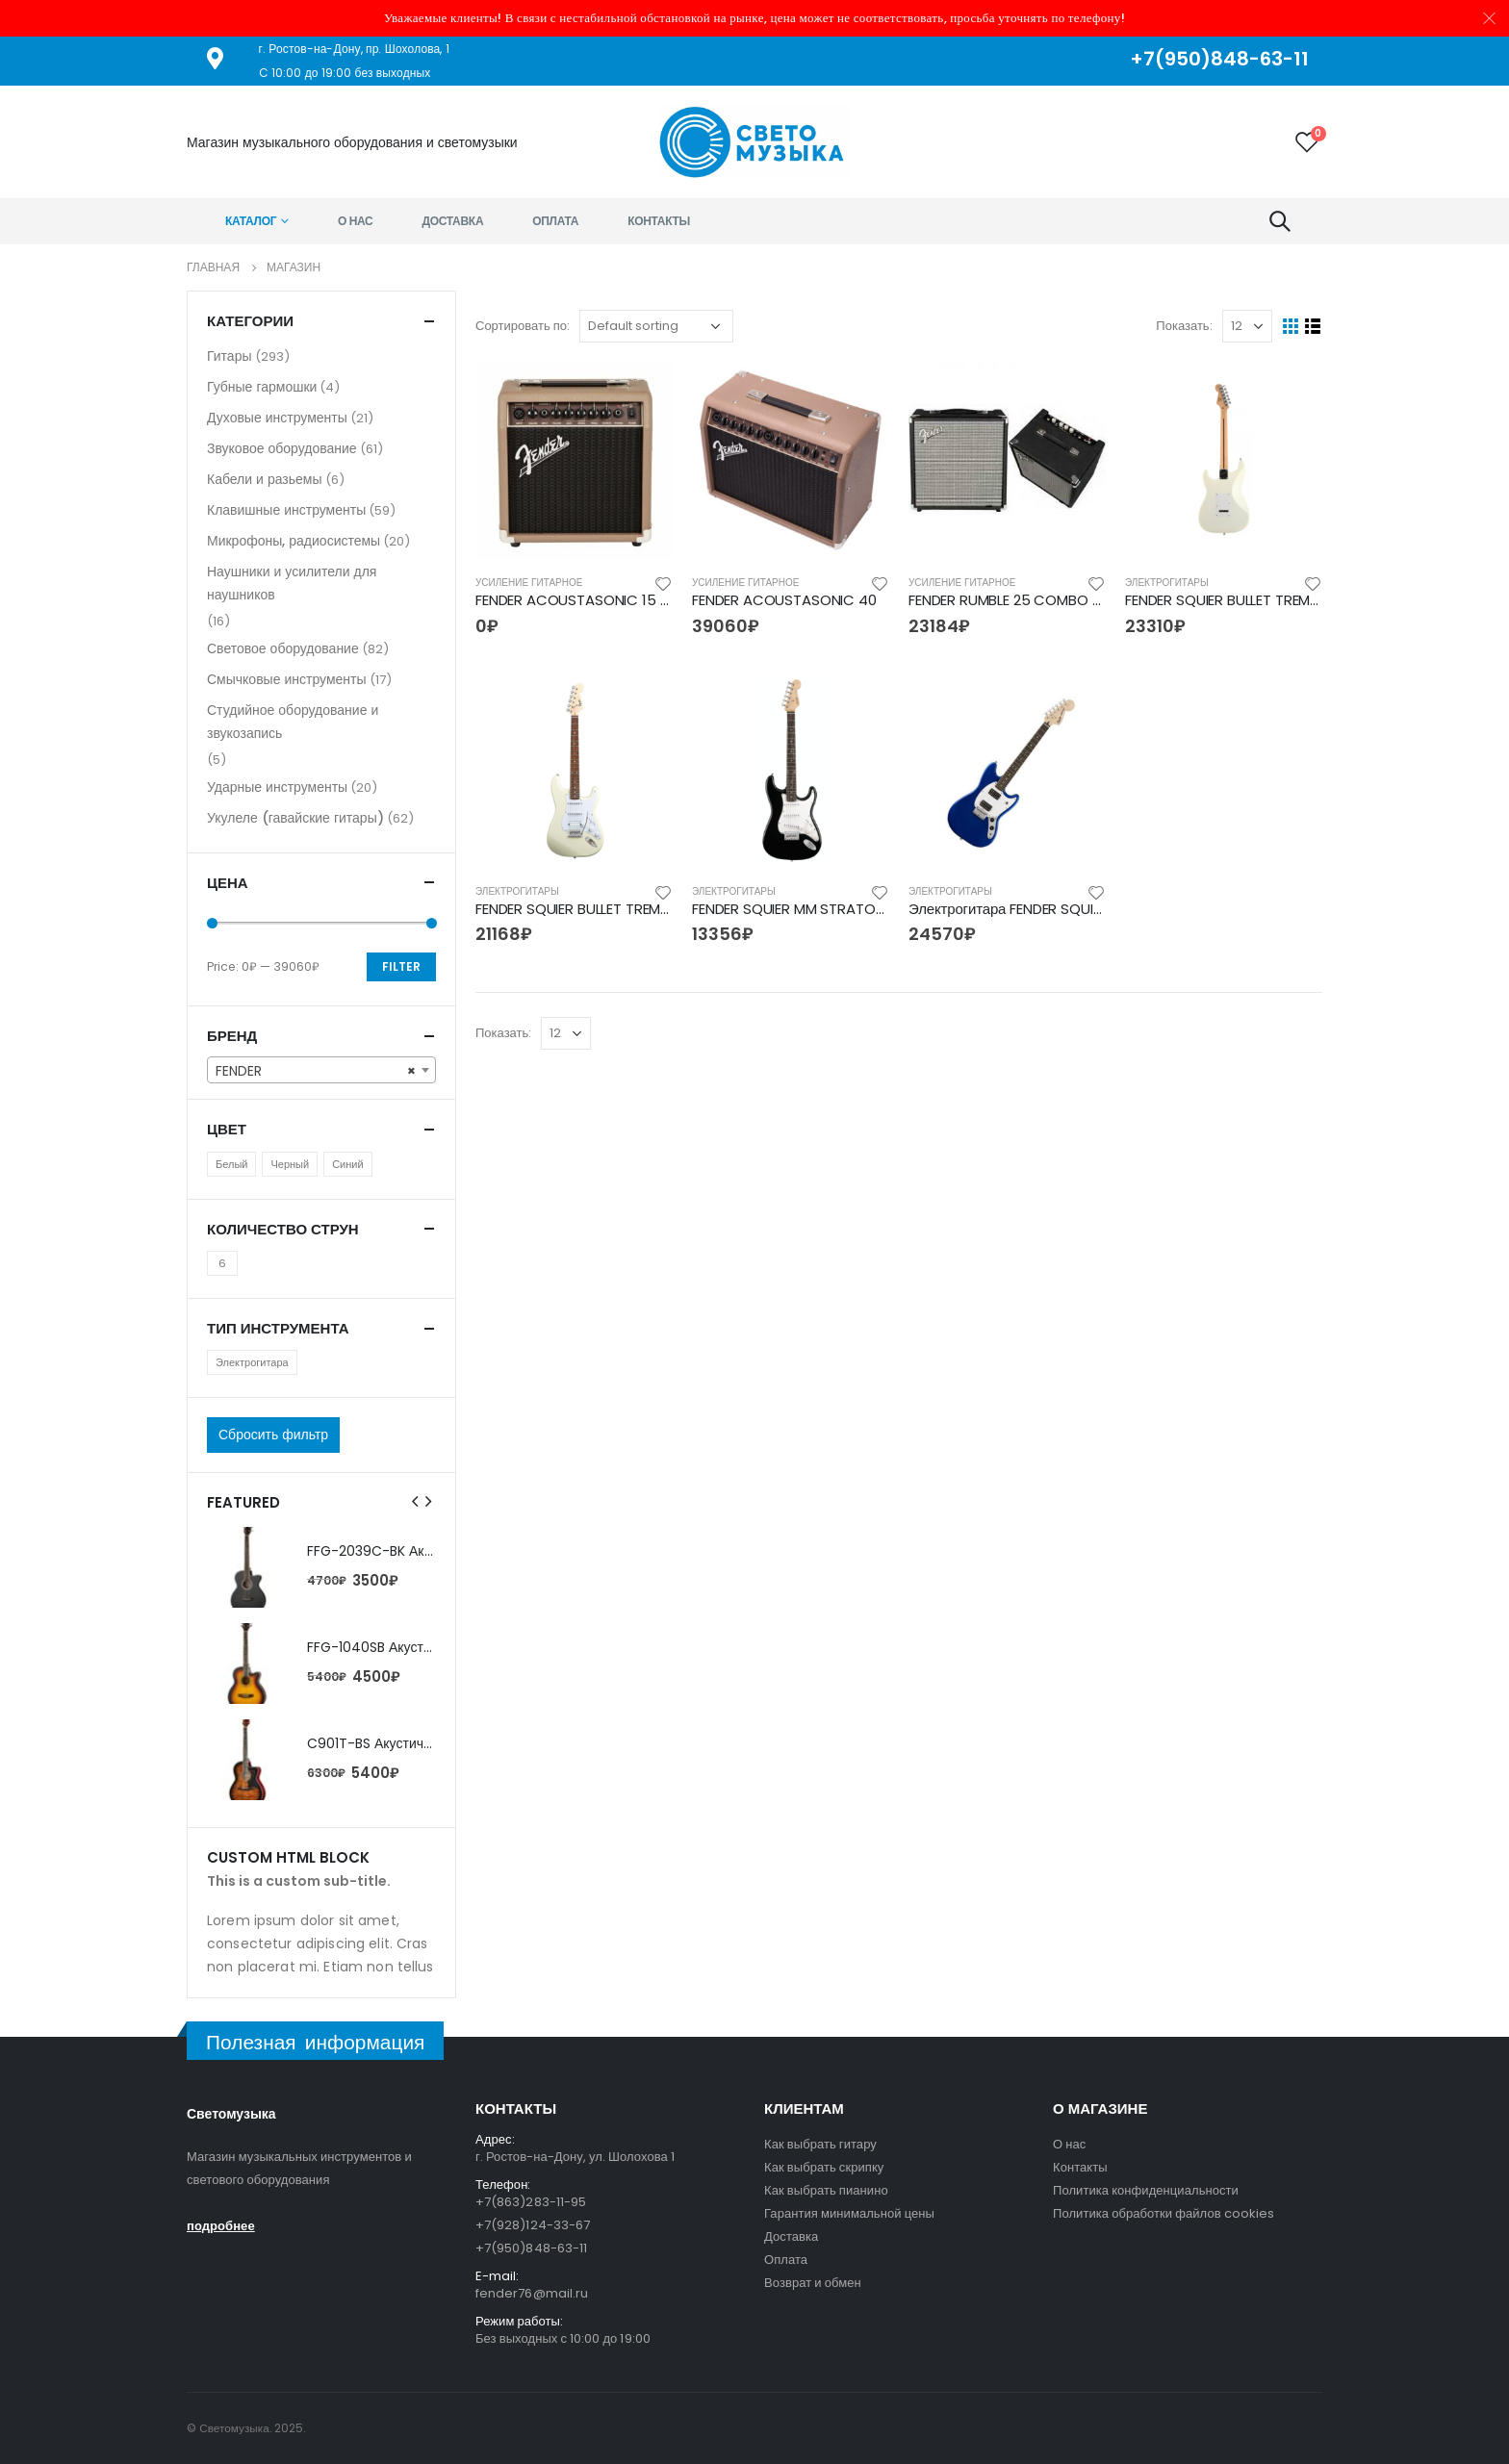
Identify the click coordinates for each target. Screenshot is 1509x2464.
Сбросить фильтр (273, 1434)
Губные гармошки (262, 386)
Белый (231, 1164)
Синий (347, 1164)
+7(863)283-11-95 (530, 2202)
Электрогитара (252, 1362)
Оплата (555, 221)
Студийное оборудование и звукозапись (292, 721)
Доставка (453, 221)
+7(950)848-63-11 (531, 2248)
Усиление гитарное (528, 582)
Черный (289, 1164)
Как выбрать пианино (826, 2190)
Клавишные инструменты (286, 510)
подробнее (221, 2226)
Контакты (658, 221)
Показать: (1184, 326)
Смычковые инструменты (287, 679)
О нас (355, 221)
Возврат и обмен (812, 2282)
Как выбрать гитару (820, 2144)
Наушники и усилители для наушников (291, 583)
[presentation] (415, 1501)
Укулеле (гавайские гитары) (295, 817)
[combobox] (321, 1069)
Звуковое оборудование (282, 448)
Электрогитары (1167, 582)
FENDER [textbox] (316, 1070)
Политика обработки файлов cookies (1163, 2213)
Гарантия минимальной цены (849, 2213)
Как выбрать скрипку (823, 2167)
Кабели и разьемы (264, 479)
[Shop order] (656, 326)
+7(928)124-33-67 (532, 2225)
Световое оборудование (283, 648)
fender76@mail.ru (531, 2293)
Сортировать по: (522, 326)
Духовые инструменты (277, 417)
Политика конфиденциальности (1146, 2190)
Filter (401, 966)
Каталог (250, 221)
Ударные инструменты (277, 787)
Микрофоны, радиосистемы (293, 540)
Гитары (229, 356)
